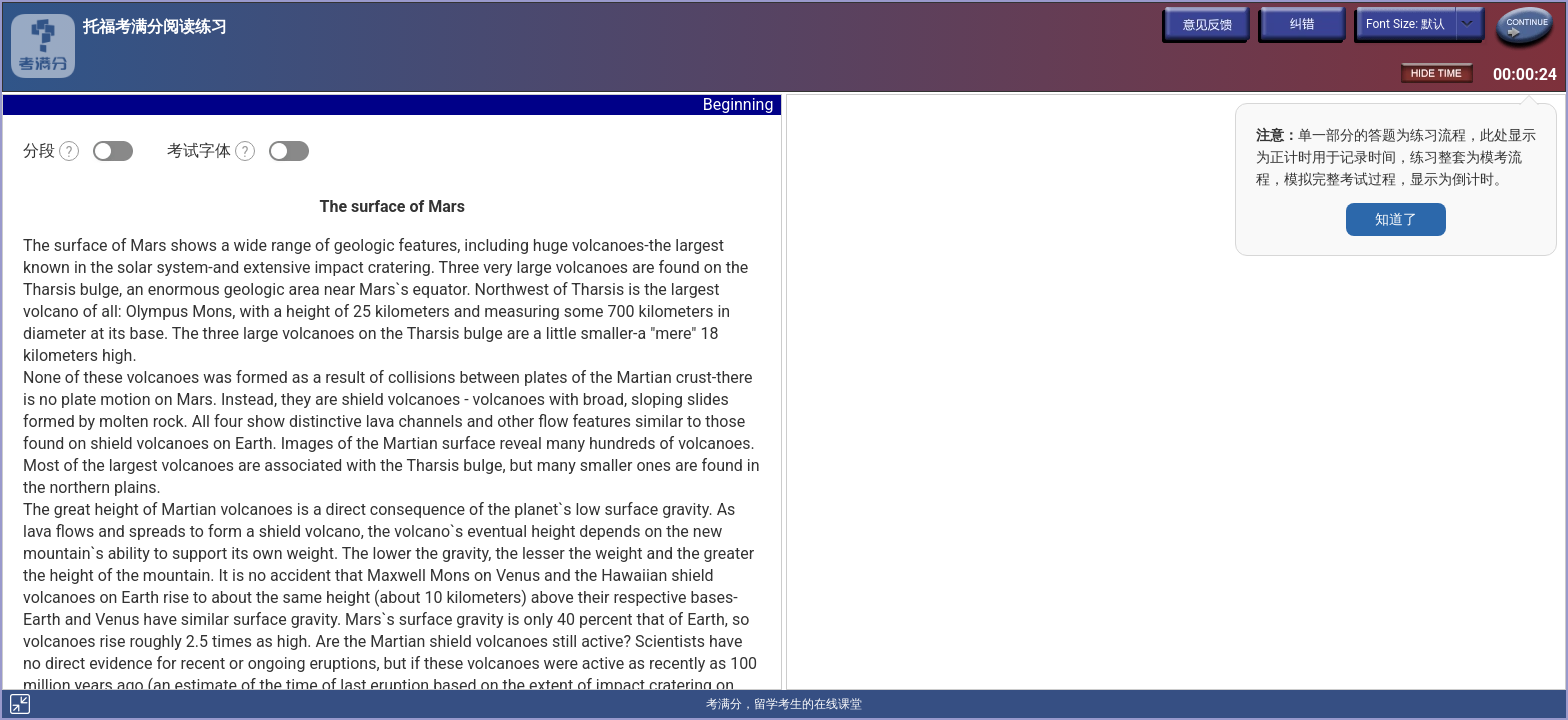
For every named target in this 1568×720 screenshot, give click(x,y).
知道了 (1396, 219)
